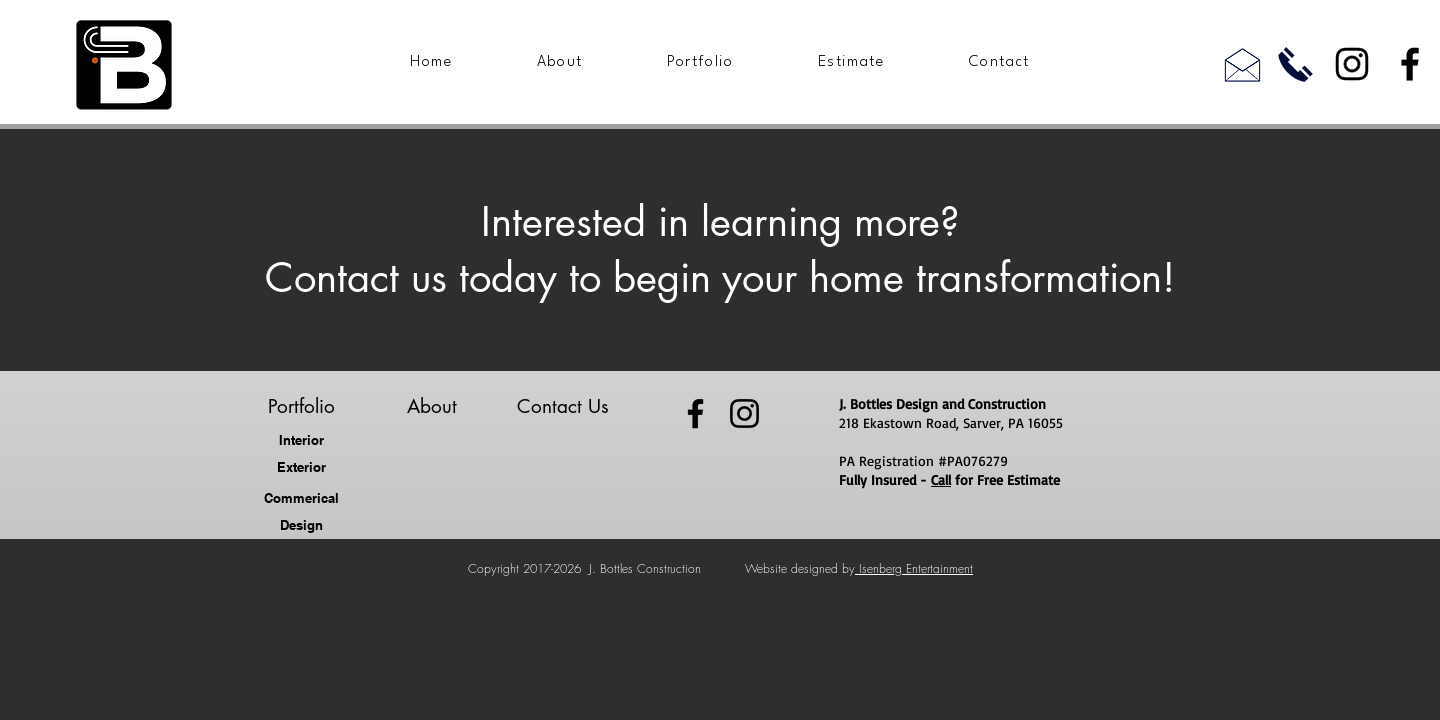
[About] (432, 407)
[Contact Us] (563, 407)
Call (941, 479)
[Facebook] (1410, 64)
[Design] (301, 525)
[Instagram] (1352, 64)
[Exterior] (301, 467)
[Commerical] (301, 498)
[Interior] (301, 440)
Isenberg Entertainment (914, 568)
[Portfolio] (301, 407)
